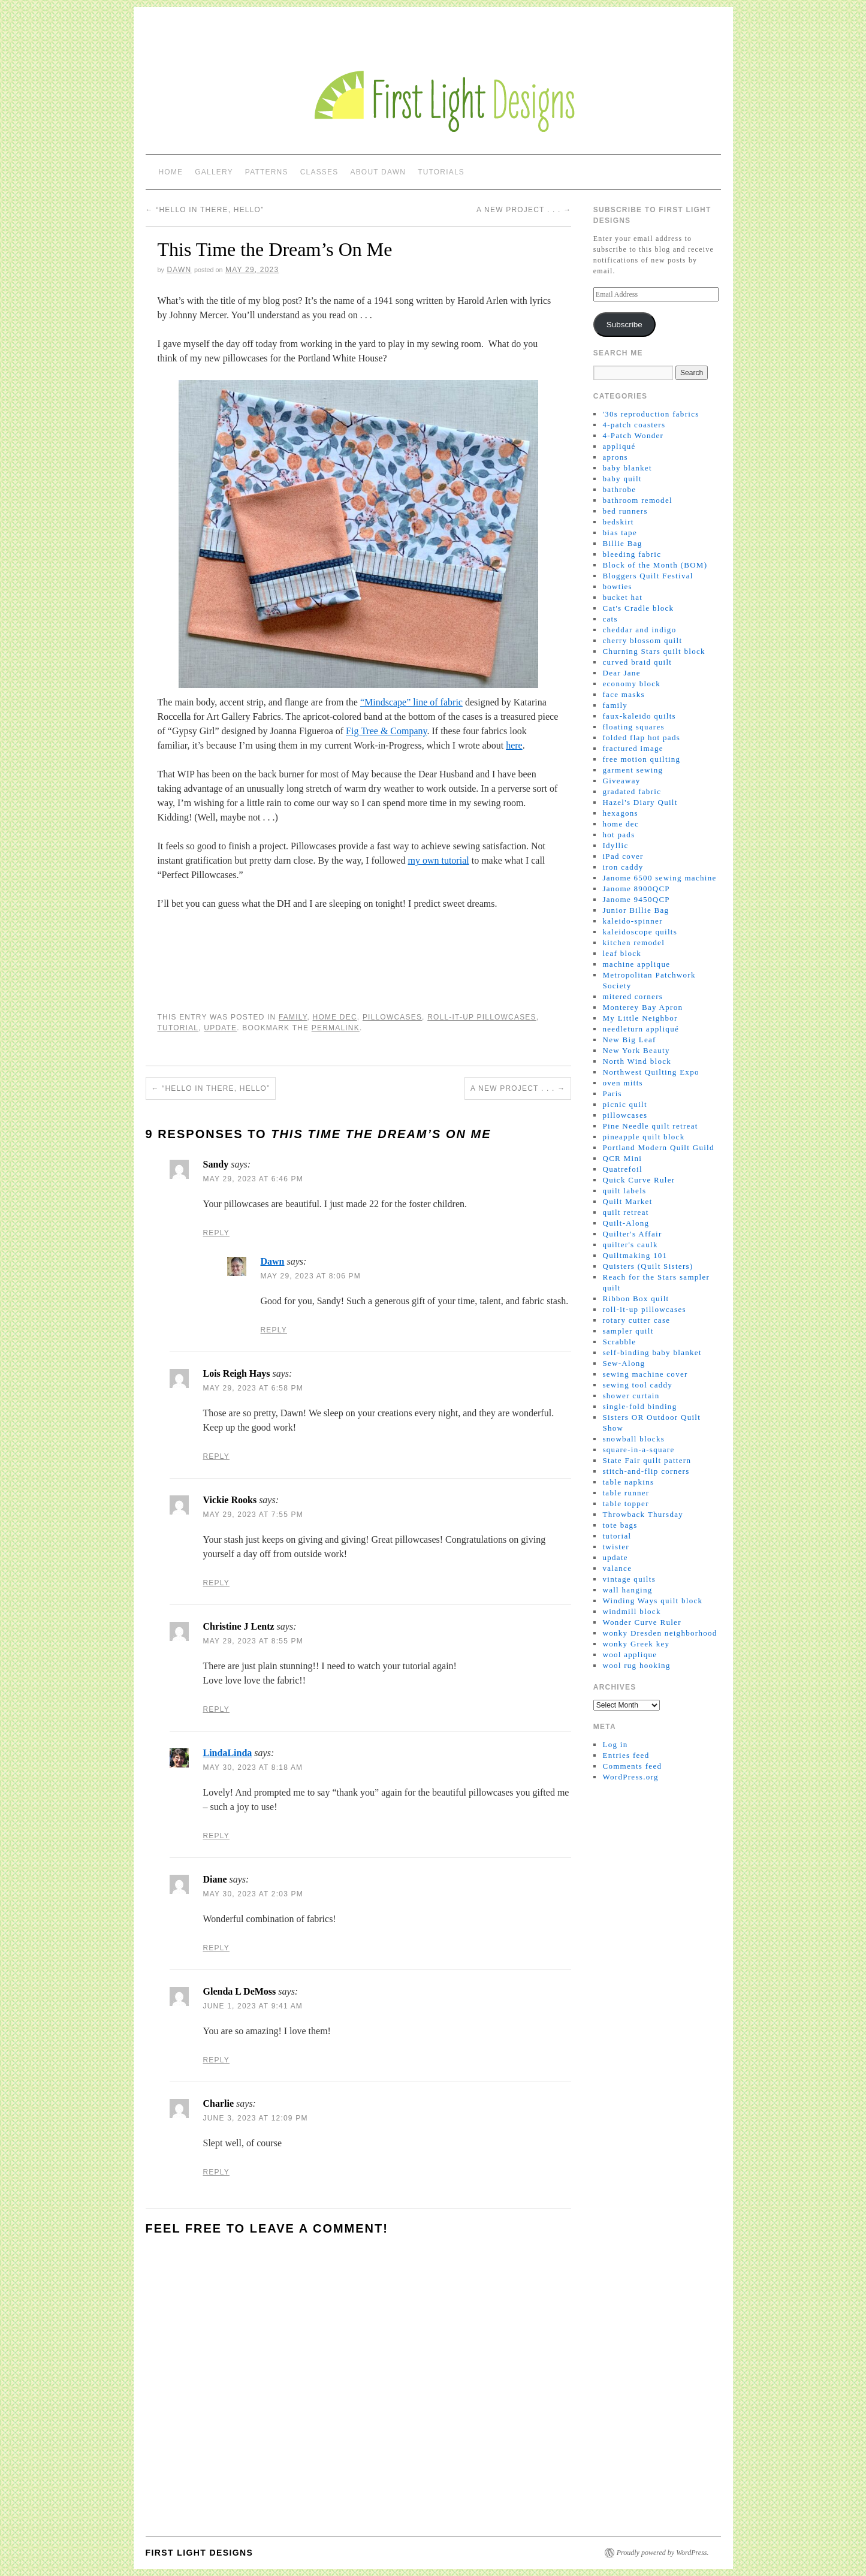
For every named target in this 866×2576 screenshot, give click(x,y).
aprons (614, 457)
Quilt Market (627, 1201)
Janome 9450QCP (635, 899)
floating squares (633, 726)
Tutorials (441, 172)
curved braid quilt (637, 661)
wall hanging (627, 1589)
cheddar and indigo (639, 629)
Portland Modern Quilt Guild (658, 1147)
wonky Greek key (635, 1643)
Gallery (214, 172)
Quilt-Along (625, 1222)
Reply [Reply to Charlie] (216, 2172)
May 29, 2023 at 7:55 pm (253, 1514)
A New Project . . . (523, 210)
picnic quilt (624, 1104)
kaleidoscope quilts (639, 931)
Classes (319, 172)
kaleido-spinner (632, 920)
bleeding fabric (631, 554)
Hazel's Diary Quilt (639, 802)
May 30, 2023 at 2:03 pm (253, 1894)
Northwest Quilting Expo (650, 1071)
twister (615, 1546)
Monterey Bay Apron (642, 1007)
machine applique (636, 964)
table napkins (628, 1481)
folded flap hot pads (641, 737)
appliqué (618, 446)
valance (617, 1568)
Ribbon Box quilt (635, 1298)
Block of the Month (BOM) (654, 564)
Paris (612, 1093)
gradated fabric (631, 791)
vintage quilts (629, 1578)
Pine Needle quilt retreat (650, 1125)
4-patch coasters (633, 424)
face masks (623, 694)
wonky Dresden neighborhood (659, 1632)
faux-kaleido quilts (639, 715)
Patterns (266, 172)
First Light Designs (200, 2552)
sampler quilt (627, 1330)
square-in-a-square (638, 1449)
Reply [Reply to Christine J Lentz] (216, 1709)
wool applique (629, 1654)
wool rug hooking (636, 1665)
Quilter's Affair (632, 1233)
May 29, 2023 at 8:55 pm (253, 1641)
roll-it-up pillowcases (481, 1017)
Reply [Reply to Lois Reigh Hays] (216, 1456)
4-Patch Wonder (632, 435)
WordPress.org (630, 1776)
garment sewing (632, 769)
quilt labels (624, 1190)
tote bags (619, 1525)
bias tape (619, 532)
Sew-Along (623, 1363)
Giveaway (621, 780)
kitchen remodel (633, 942)
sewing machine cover (644, 1374)
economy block (631, 683)
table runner (625, 1492)
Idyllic (615, 845)
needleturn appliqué (640, 1028)
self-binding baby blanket (651, 1352)
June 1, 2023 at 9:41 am (253, 2006)
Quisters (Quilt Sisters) (647, 1266)
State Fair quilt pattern (646, 1460)
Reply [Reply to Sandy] (216, 1233)
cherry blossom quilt (642, 640)
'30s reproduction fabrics (650, 413)
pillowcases (392, 1017)
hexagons (620, 813)
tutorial (178, 1028)
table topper (625, 1503)
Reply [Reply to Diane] (216, 1948)
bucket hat (622, 597)
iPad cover (622, 856)
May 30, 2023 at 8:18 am (253, 1767)
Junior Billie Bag (635, 910)
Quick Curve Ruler (638, 1179)
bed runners (624, 510)
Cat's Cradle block (638, 608)
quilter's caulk (629, 1244)
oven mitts (622, 1082)
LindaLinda (227, 1753)
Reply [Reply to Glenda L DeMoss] (216, 2060)
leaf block (621, 953)
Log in (614, 1744)
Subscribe (624, 324)
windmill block (631, 1611)
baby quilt (621, 478)
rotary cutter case (636, 1320)
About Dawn (378, 172)
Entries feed (625, 1755)
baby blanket (626, 467)
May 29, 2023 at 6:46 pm (253, 1179)
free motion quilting (641, 759)
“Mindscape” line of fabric (411, 702)
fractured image (632, 748)
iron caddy (622, 866)
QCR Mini (622, 1158)
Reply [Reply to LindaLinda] (216, 1836)
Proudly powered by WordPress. (663, 2552)
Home (171, 172)
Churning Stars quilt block (653, 651)
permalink (336, 1028)
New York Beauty (635, 1050)
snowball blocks (633, 1438)
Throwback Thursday (642, 1514)
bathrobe (619, 489)
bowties (617, 586)
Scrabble (619, 1341)
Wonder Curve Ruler (641, 1622)
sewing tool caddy (637, 1384)
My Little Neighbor (639, 1017)
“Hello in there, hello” (205, 210)
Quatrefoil (622, 1169)
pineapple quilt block (643, 1136)
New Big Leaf (629, 1039)
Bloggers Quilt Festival (647, 575)
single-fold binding (639, 1406)
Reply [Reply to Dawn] (274, 1330)
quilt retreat (625, 1212)
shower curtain (630, 1395)
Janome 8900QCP (635, 888)
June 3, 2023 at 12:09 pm (255, 2118)
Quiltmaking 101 (634, 1255)
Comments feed (632, 1765)
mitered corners (632, 996)
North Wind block (636, 1061)
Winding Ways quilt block (652, 1600)
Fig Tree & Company (386, 731)
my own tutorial (438, 860)
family (293, 1017)
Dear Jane (621, 672)
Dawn (179, 270)
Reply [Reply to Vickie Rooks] (216, 1583)
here (514, 745)
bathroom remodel (637, 500)
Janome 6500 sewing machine (659, 877)
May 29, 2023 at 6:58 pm (253, 1388)
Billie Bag (622, 543)
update (220, 1028)
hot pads (618, 834)
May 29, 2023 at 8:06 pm (311, 1276)
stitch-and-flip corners (645, 1471)
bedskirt (617, 521)
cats (609, 618)
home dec (335, 1017)
